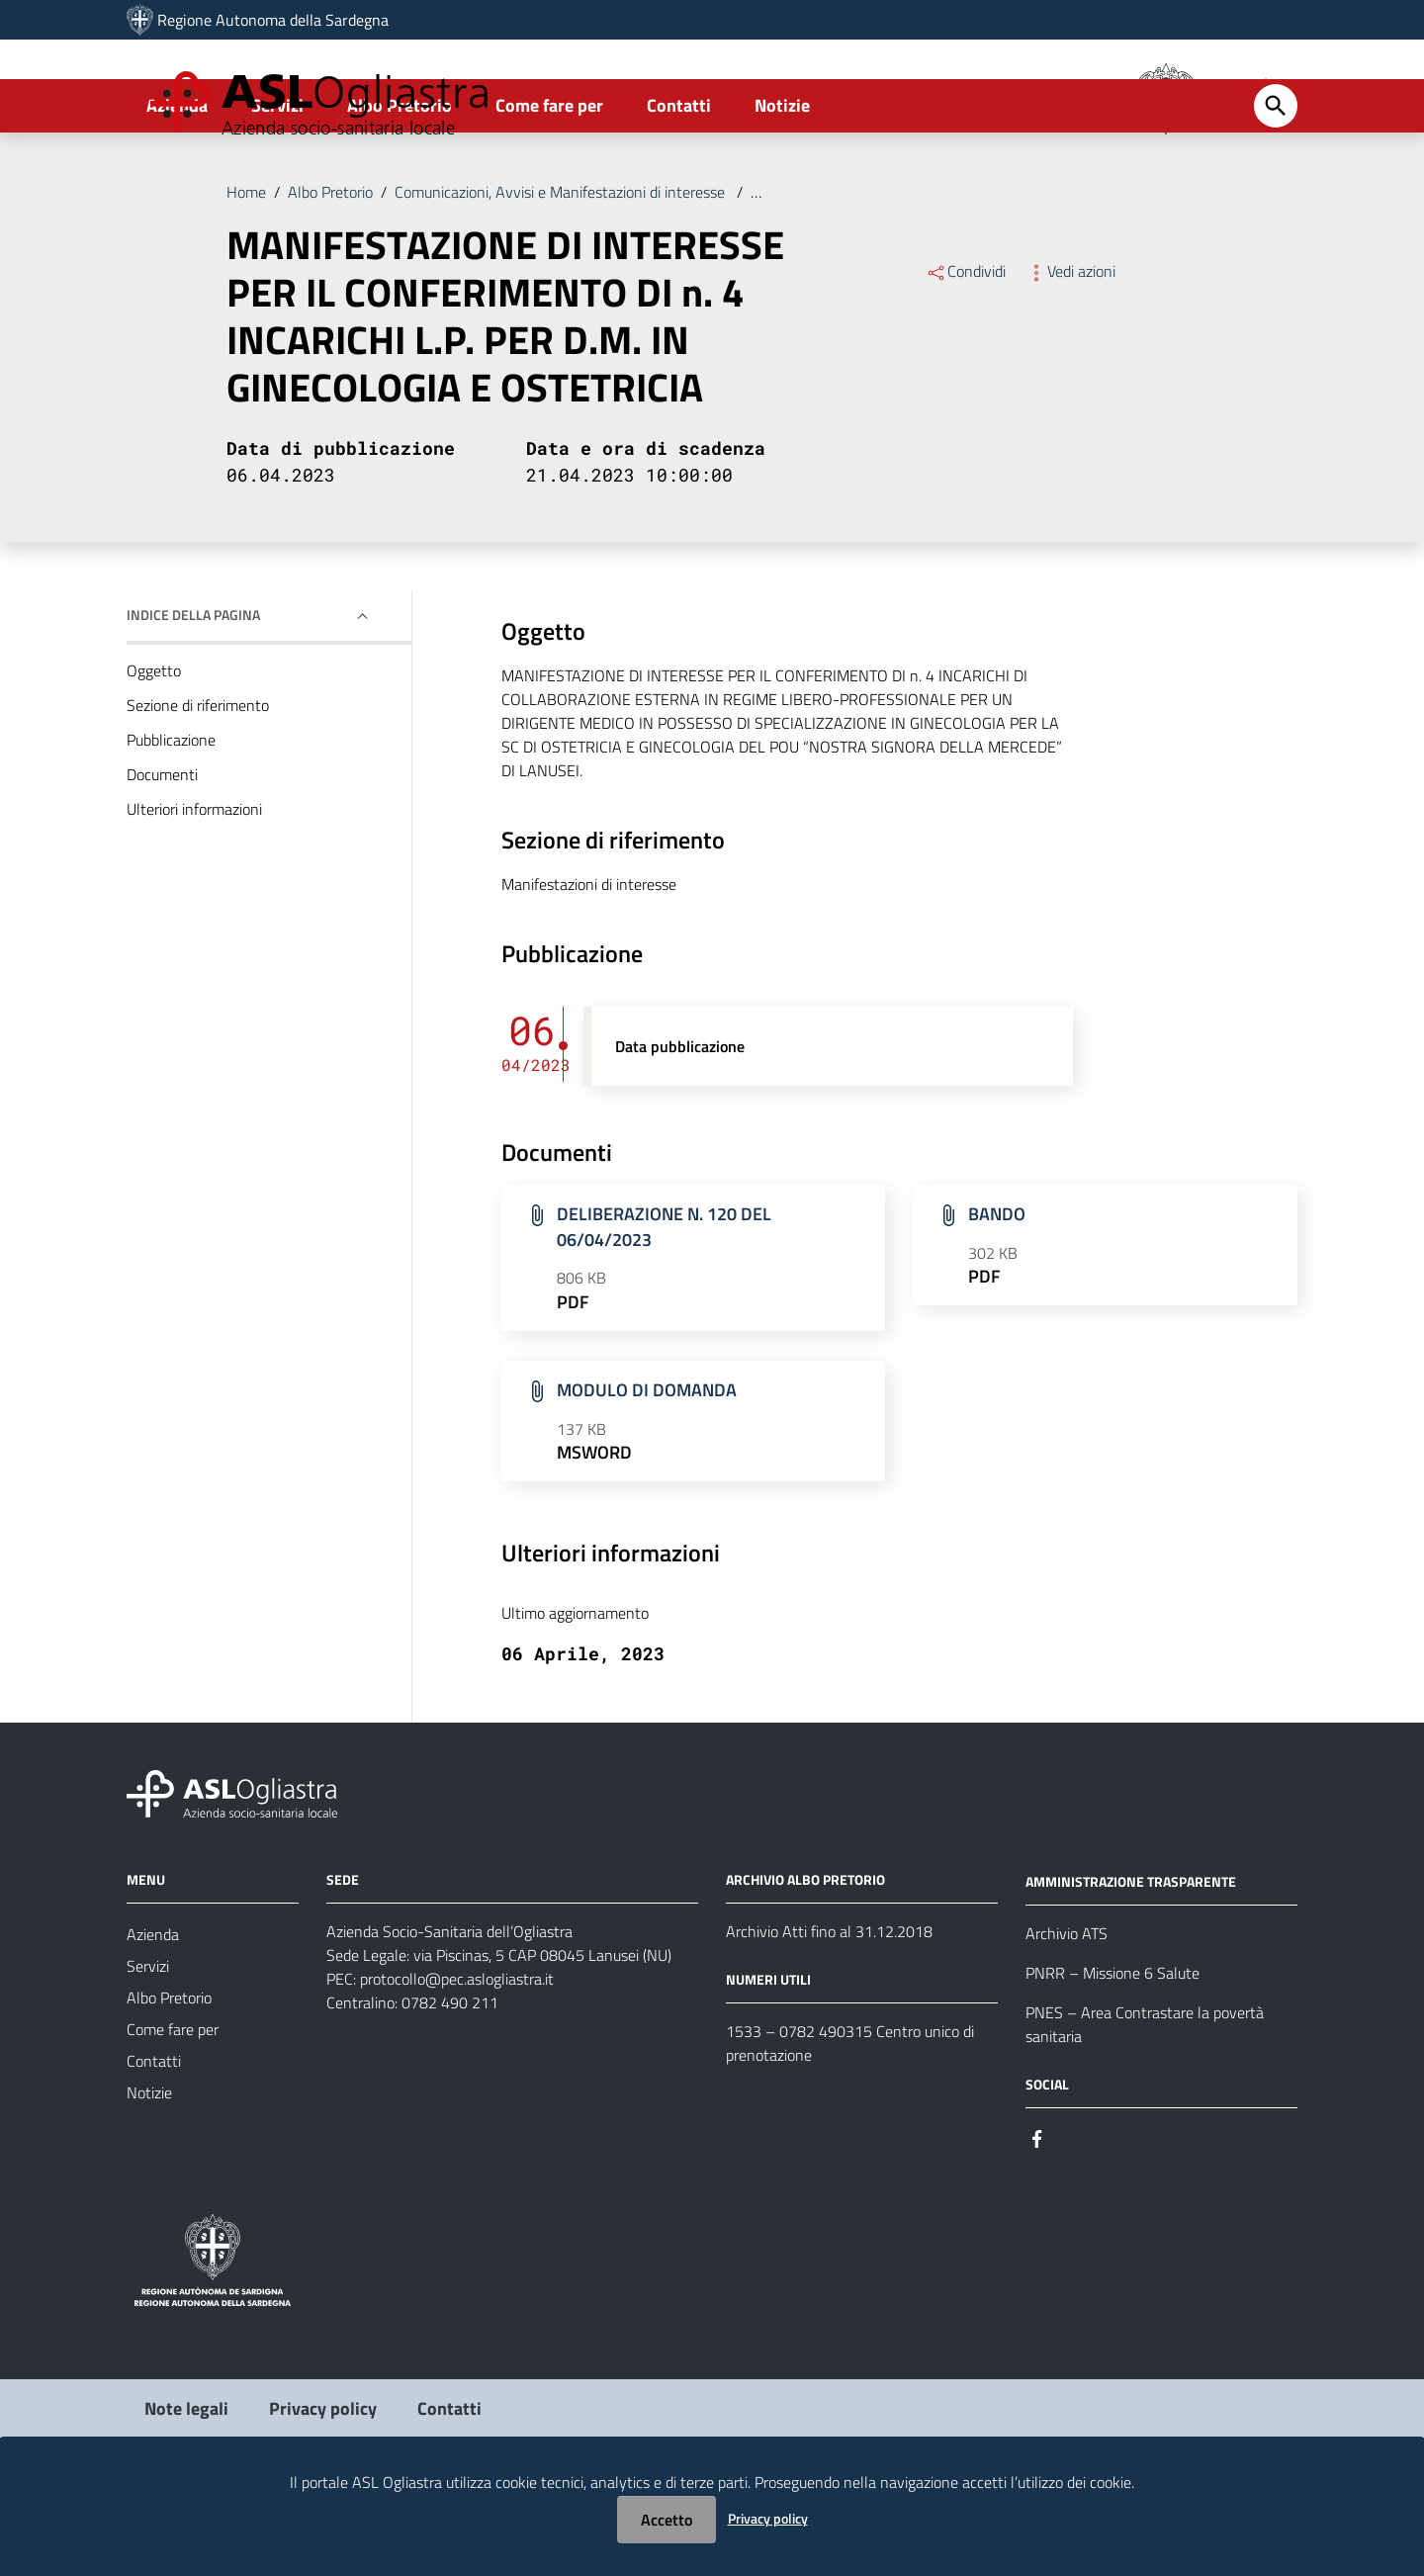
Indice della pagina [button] (193, 693)
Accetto (666, 2520)
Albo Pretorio (399, 184)
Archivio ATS (1066, 2012)
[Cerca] (1275, 185)
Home (246, 271)
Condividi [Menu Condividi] (966, 350)
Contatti (679, 184)
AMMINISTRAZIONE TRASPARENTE (1130, 1960)
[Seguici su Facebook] (1037, 2216)
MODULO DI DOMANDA (647, 1469)
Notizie (782, 184)
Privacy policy (768, 2518)
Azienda (177, 184)
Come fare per (549, 184)
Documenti (162, 853)
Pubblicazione (171, 819)
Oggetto (154, 749)
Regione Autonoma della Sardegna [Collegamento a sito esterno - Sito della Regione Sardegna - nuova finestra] (273, 20)
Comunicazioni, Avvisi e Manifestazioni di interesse (562, 271)
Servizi (277, 184)
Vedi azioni (1070, 350)
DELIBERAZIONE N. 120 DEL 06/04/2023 (664, 1306)
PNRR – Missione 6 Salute (1112, 2052)
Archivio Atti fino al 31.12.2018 (829, 2010)
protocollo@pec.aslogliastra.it (457, 2058)
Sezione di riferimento (198, 784)
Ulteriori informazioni (194, 888)
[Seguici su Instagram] (1073, 2216)
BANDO (996, 1293)
